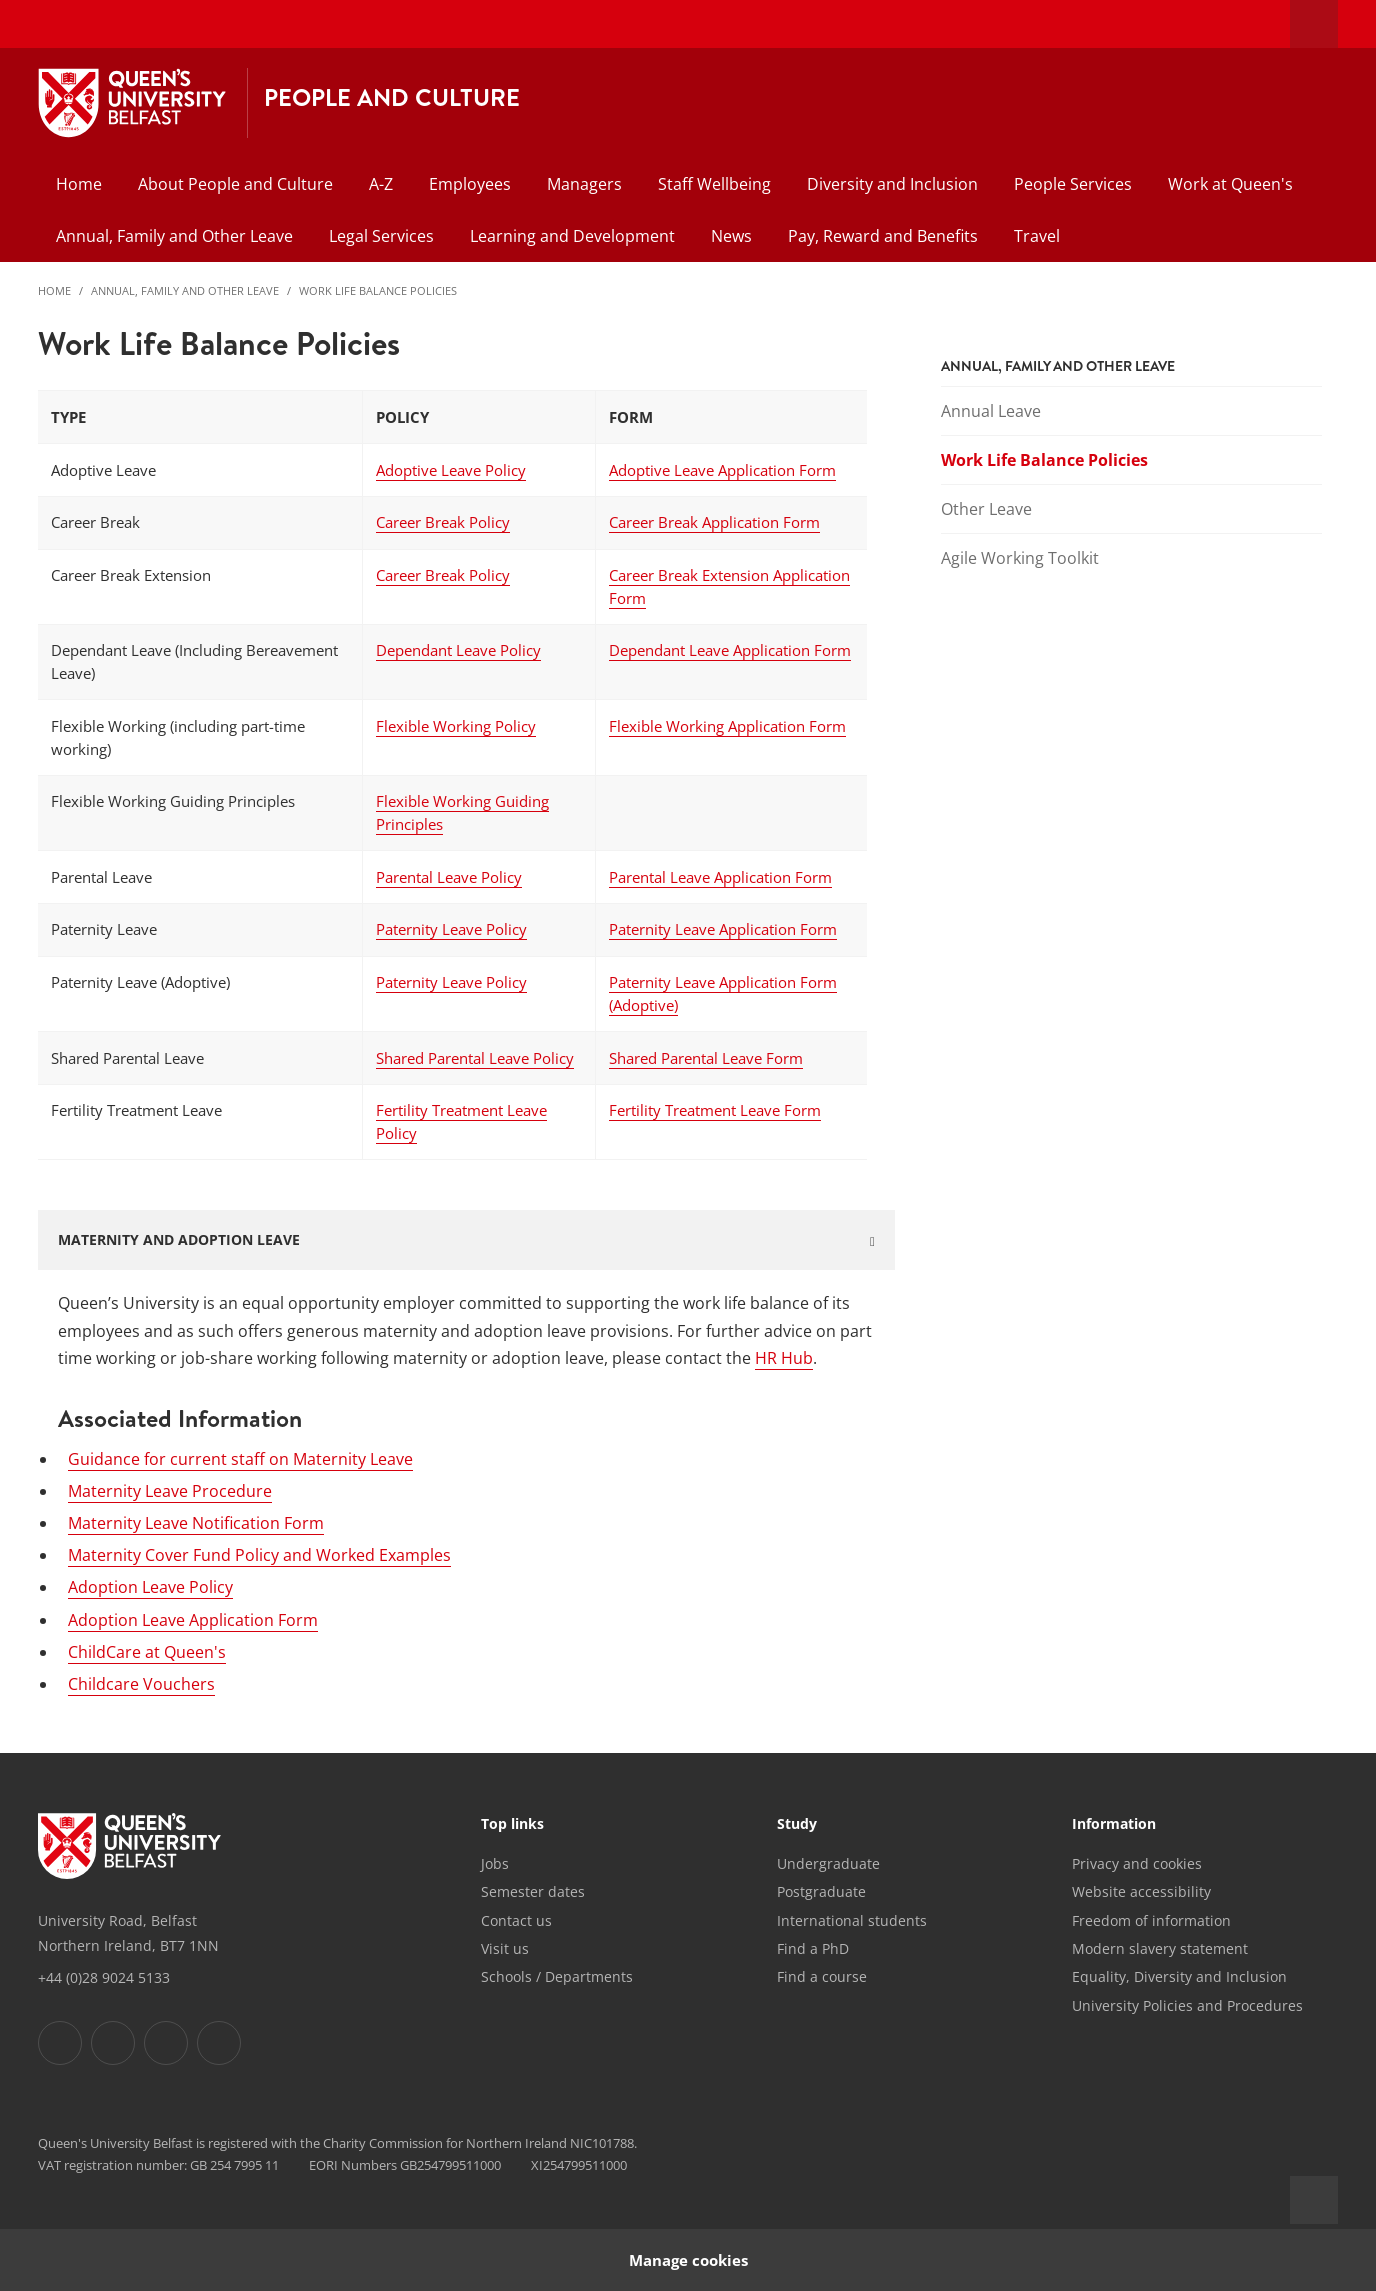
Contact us (516, 1920)
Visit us (505, 1948)
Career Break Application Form (714, 522)
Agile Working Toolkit (1020, 558)
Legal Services (381, 236)
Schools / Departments (557, 1976)
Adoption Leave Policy (150, 1587)
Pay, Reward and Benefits (883, 236)
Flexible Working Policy (456, 726)
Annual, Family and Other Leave (174, 236)
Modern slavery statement (1160, 1948)
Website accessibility (1141, 1891)
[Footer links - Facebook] (60, 2043)
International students (852, 1920)
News (731, 236)
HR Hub (784, 1358)
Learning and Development (572, 236)
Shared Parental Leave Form (706, 1058)
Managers (584, 184)
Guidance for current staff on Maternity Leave (240, 1459)
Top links (512, 1825)
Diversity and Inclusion (892, 184)
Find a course (822, 1976)
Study (797, 1825)
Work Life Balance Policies (378, 290)
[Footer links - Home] (129, 1846)
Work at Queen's (1230, 184)
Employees (470, 184)
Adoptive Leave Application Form (722, 470)
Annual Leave (991, 411)
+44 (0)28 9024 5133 (104, 1977)
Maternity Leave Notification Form (196, 1523)
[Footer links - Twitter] (113, 2043)
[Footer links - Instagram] (166, 2043)
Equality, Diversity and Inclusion (1179, 1976)
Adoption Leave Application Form (193, 1620)
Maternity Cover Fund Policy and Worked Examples (259, 1555)
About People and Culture (235, 184)
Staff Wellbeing (714, 184)
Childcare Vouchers (141, 1684)
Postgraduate (821, 1891)
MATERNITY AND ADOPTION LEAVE (179, 1239)
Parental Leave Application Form (720, 877)
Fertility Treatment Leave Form (715, 1110)
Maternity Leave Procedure (170, 1491)
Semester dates (533, 1891)
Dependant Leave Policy (458, 650)
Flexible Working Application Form (727, 726)
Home (79, 184)
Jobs (495, 1863)
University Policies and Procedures (1187, 2005)
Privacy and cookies (1137, 1863)
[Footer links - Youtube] (219, 2043)
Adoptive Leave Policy (451, 470)
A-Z (381, 184)
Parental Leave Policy (449, 877)
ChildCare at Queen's (147, 1652)
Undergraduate (828, 1863)
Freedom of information (1151, 1920)
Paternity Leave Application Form (723, 929)
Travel (1037, 236)
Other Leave (986, 509)
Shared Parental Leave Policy (475, 1058)
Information (1114, 1825)
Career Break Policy (443, 522)
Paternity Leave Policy (451, 929)
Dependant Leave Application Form (730, 650)
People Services (1073, 184)
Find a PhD (813, 1948)
